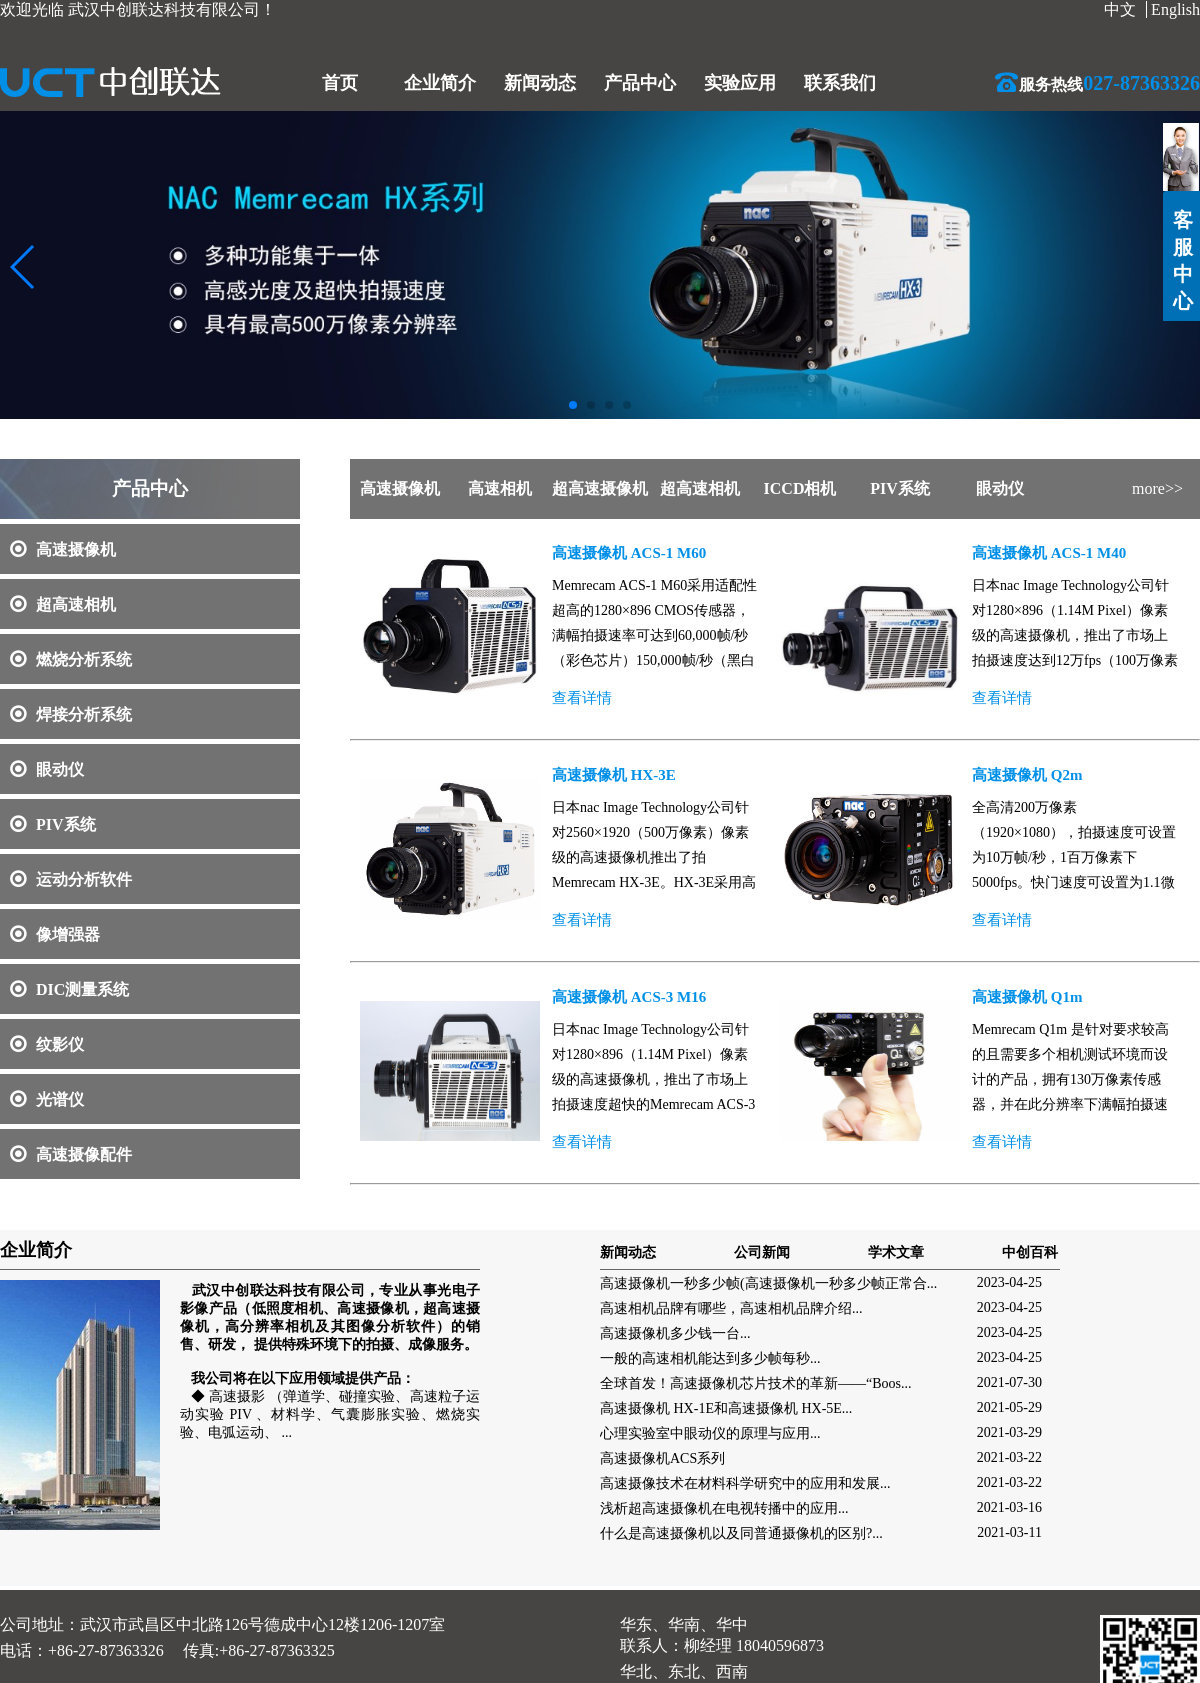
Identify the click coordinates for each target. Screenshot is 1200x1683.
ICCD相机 (800, 488)
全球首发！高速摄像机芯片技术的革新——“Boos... (756, 1383)
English (1175, 9)
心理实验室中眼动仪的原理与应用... (710, 1433)
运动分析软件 (71, 879)
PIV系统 (53, 824)
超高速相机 (63, 604)
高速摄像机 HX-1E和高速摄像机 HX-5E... (726, 1408)
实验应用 (740, 83)
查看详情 (582, 698)
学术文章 (896, 1252)
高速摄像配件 (71, 1154)
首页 (340, 83)
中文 (1120, 9)
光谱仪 (47, 1099)
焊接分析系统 (71, 714)
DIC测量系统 (69, 989)
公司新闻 (762, 1252)
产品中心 (640, 83)
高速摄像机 (63, 549)
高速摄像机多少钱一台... (675, 1333)
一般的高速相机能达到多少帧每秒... (710, 1358)
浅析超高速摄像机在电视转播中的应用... (724, 1508)
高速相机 (500, 488)
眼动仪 (47, 769)
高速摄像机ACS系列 (662, 1458)
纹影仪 (47, 1044)
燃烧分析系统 (71, 659)
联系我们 (840, 83)
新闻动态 (540, 83)
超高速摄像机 (600, 488)
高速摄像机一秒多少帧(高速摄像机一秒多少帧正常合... (768, 1283)
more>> (1157, 488)
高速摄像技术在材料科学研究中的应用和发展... (745, 1483)
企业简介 (440, 83)
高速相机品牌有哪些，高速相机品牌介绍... (731, 1308)
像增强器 (55, 934)
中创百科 (1030, 1252)
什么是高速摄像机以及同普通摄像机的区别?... (741, 1533)
